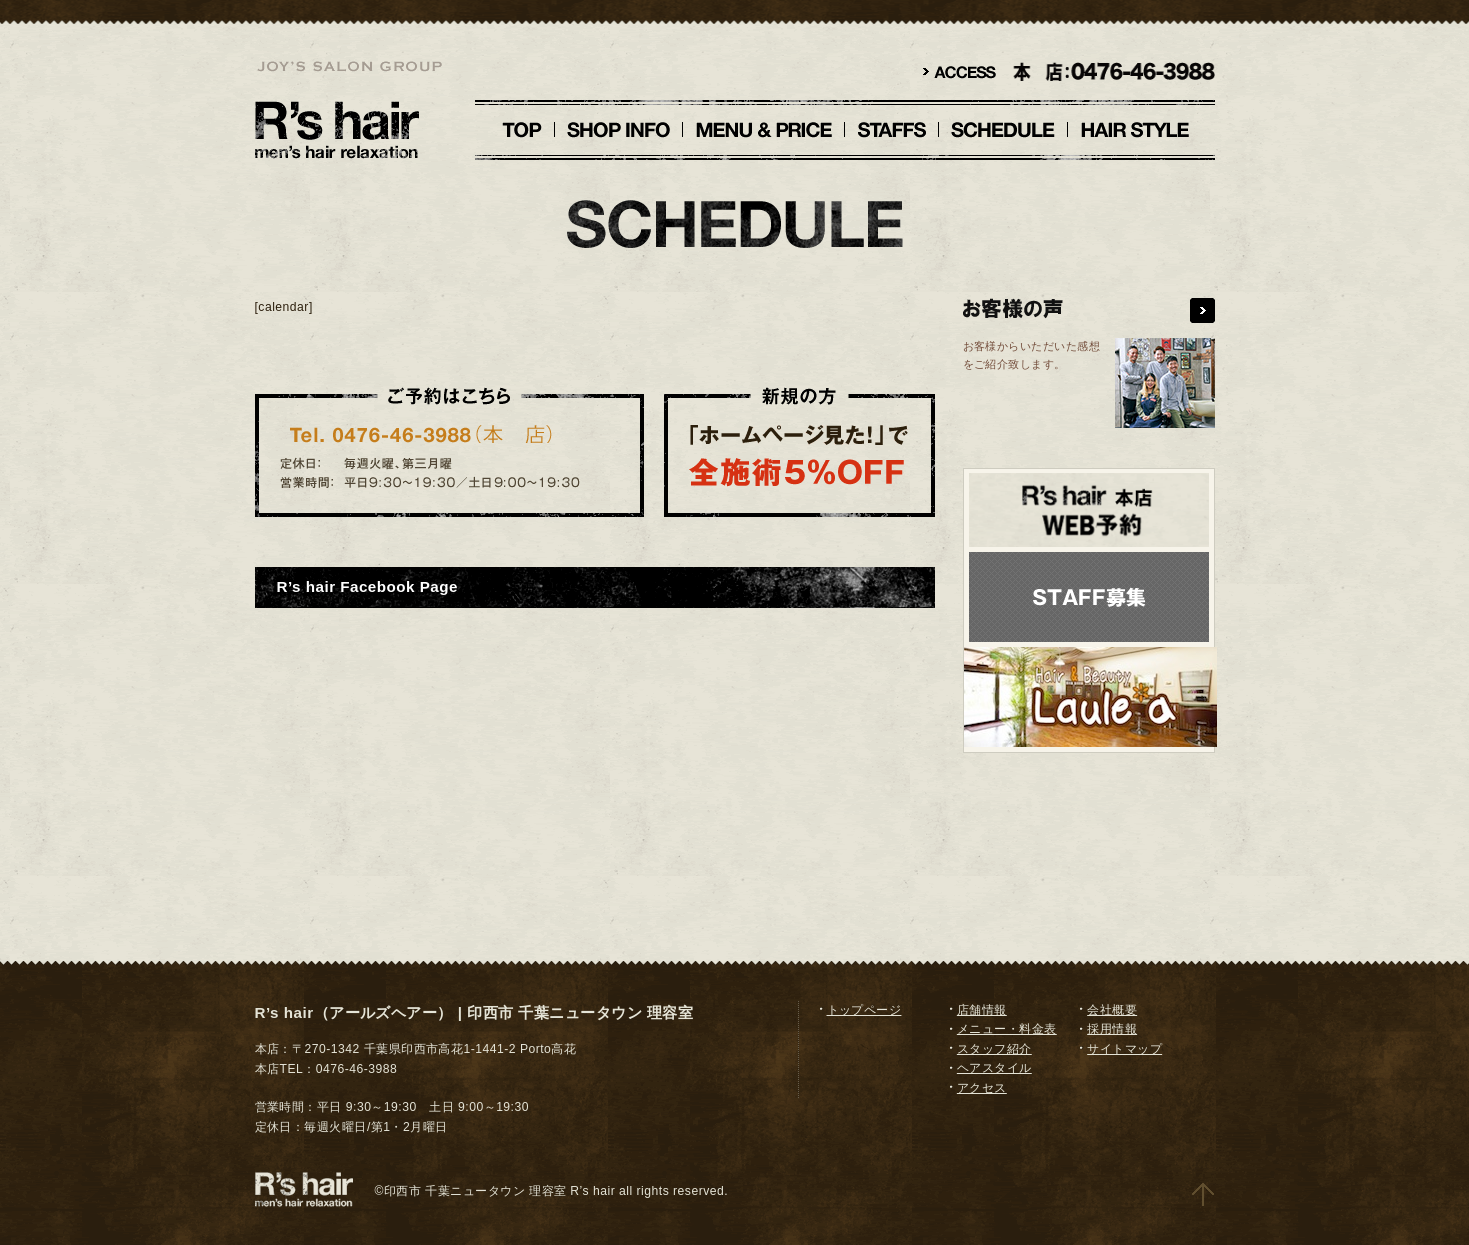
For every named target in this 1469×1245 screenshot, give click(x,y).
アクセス (982, 1088)
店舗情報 (982, 1010)
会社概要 (1112, 1010)
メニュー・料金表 (1007, 1029)
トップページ (864, 1010)
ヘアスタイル (994, 1068)
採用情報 (1112, 1029)
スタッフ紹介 (994, 1049)
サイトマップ (1124, 1049)
